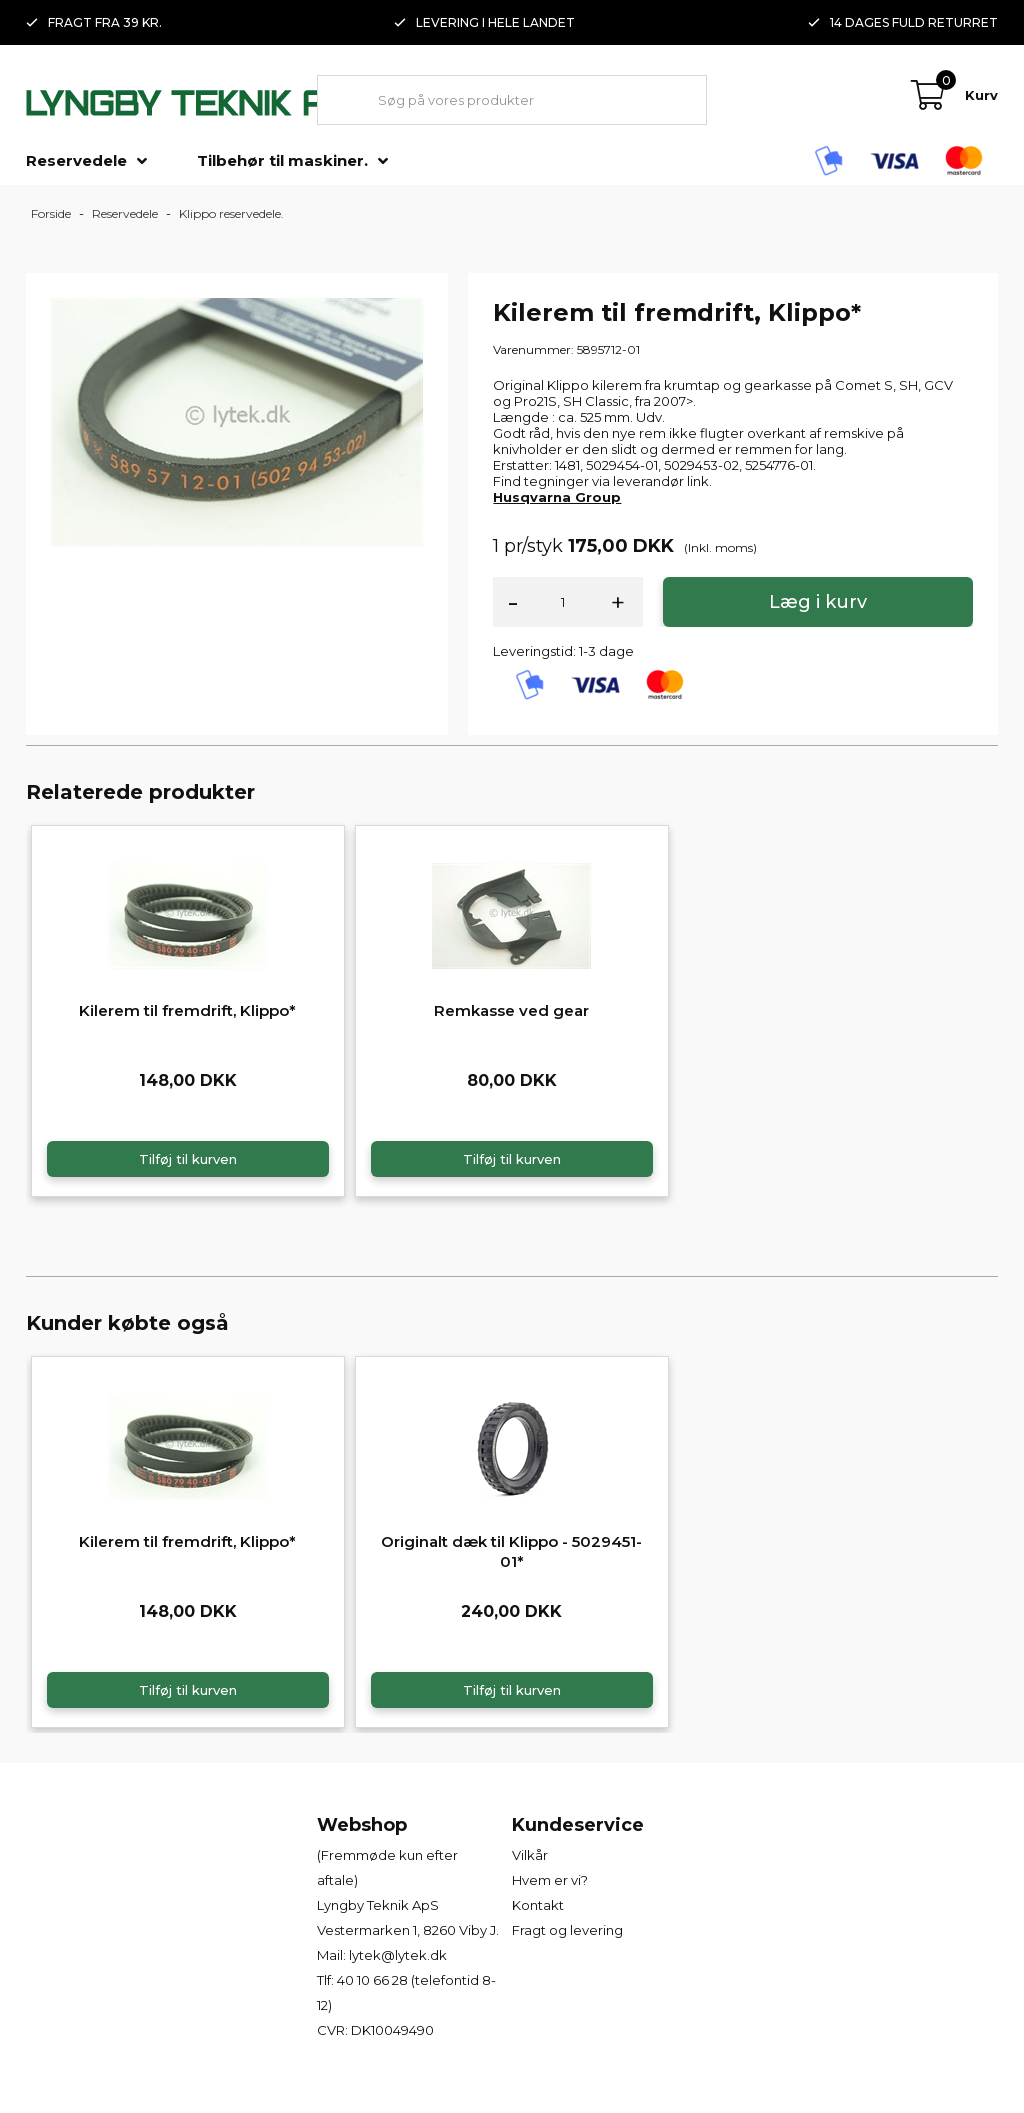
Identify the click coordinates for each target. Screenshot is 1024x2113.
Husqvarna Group (557, 497)
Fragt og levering (567, 1930)
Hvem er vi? (550, 1880)
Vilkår (530, 1855)
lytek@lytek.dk (398, 1955)
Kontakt (538, 1905)
